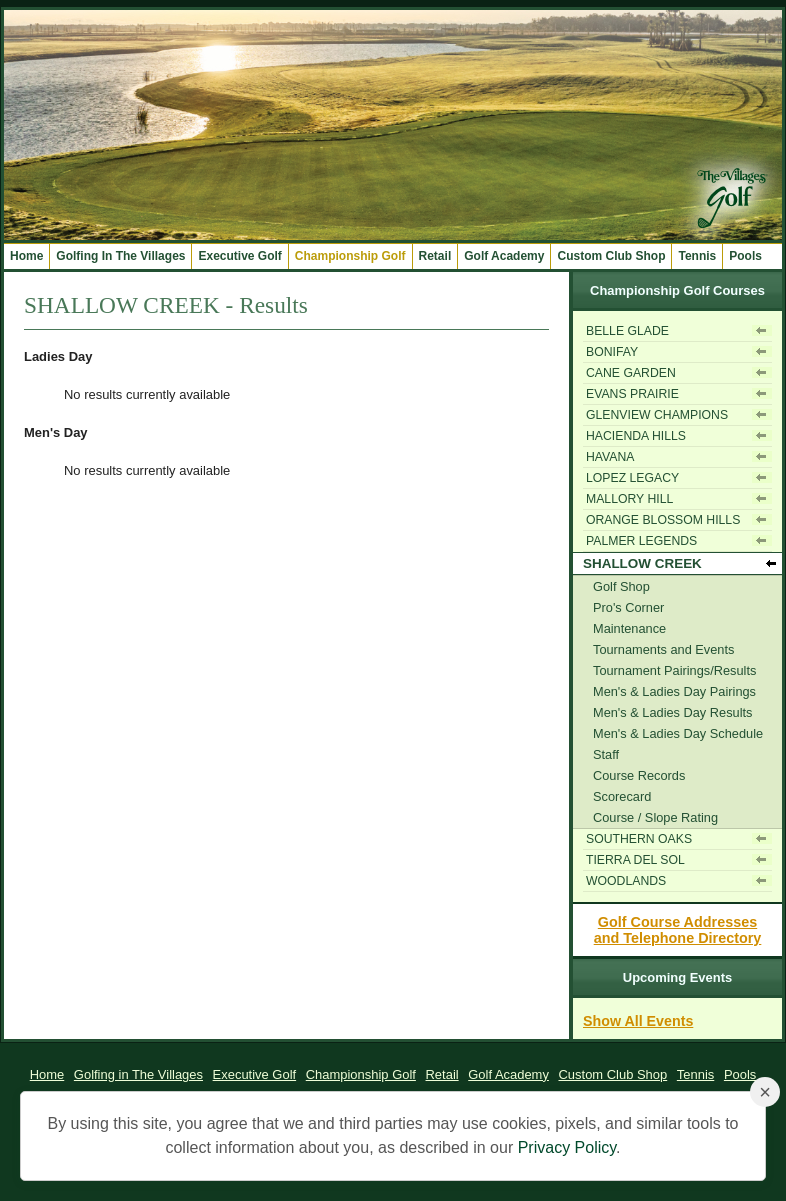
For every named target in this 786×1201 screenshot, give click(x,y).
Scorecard (622, 796)
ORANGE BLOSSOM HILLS (663, 520)
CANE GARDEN (631, 373)
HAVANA (610, 457)
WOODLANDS (626, 881)
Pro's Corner (628, 607)
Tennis (697, 256)
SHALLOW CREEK (642, 563)
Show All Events (638, 1021)
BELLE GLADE (627, 331)
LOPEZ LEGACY (632, 478)
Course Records (639, 775)
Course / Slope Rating (655, 817)
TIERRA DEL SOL (635, 860)
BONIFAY (612, 352)
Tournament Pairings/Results (674, 670)
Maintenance (629, 628)
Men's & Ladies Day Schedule (678, 733)
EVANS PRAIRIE (632, 394)
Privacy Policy (567, 1147)
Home (26, 256)
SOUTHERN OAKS (639, 839)
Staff (606, 754)
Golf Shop (621, 586)
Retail (435, 256)
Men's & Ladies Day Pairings (674, 691)
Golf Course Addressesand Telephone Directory (678, 930)
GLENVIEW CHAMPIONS (657, 415)
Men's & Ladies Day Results (672, 712)
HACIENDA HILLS (636, 436)
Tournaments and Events (663, 649)
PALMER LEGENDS (641, 541)
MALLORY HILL (629, 499)
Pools (745, 256)
